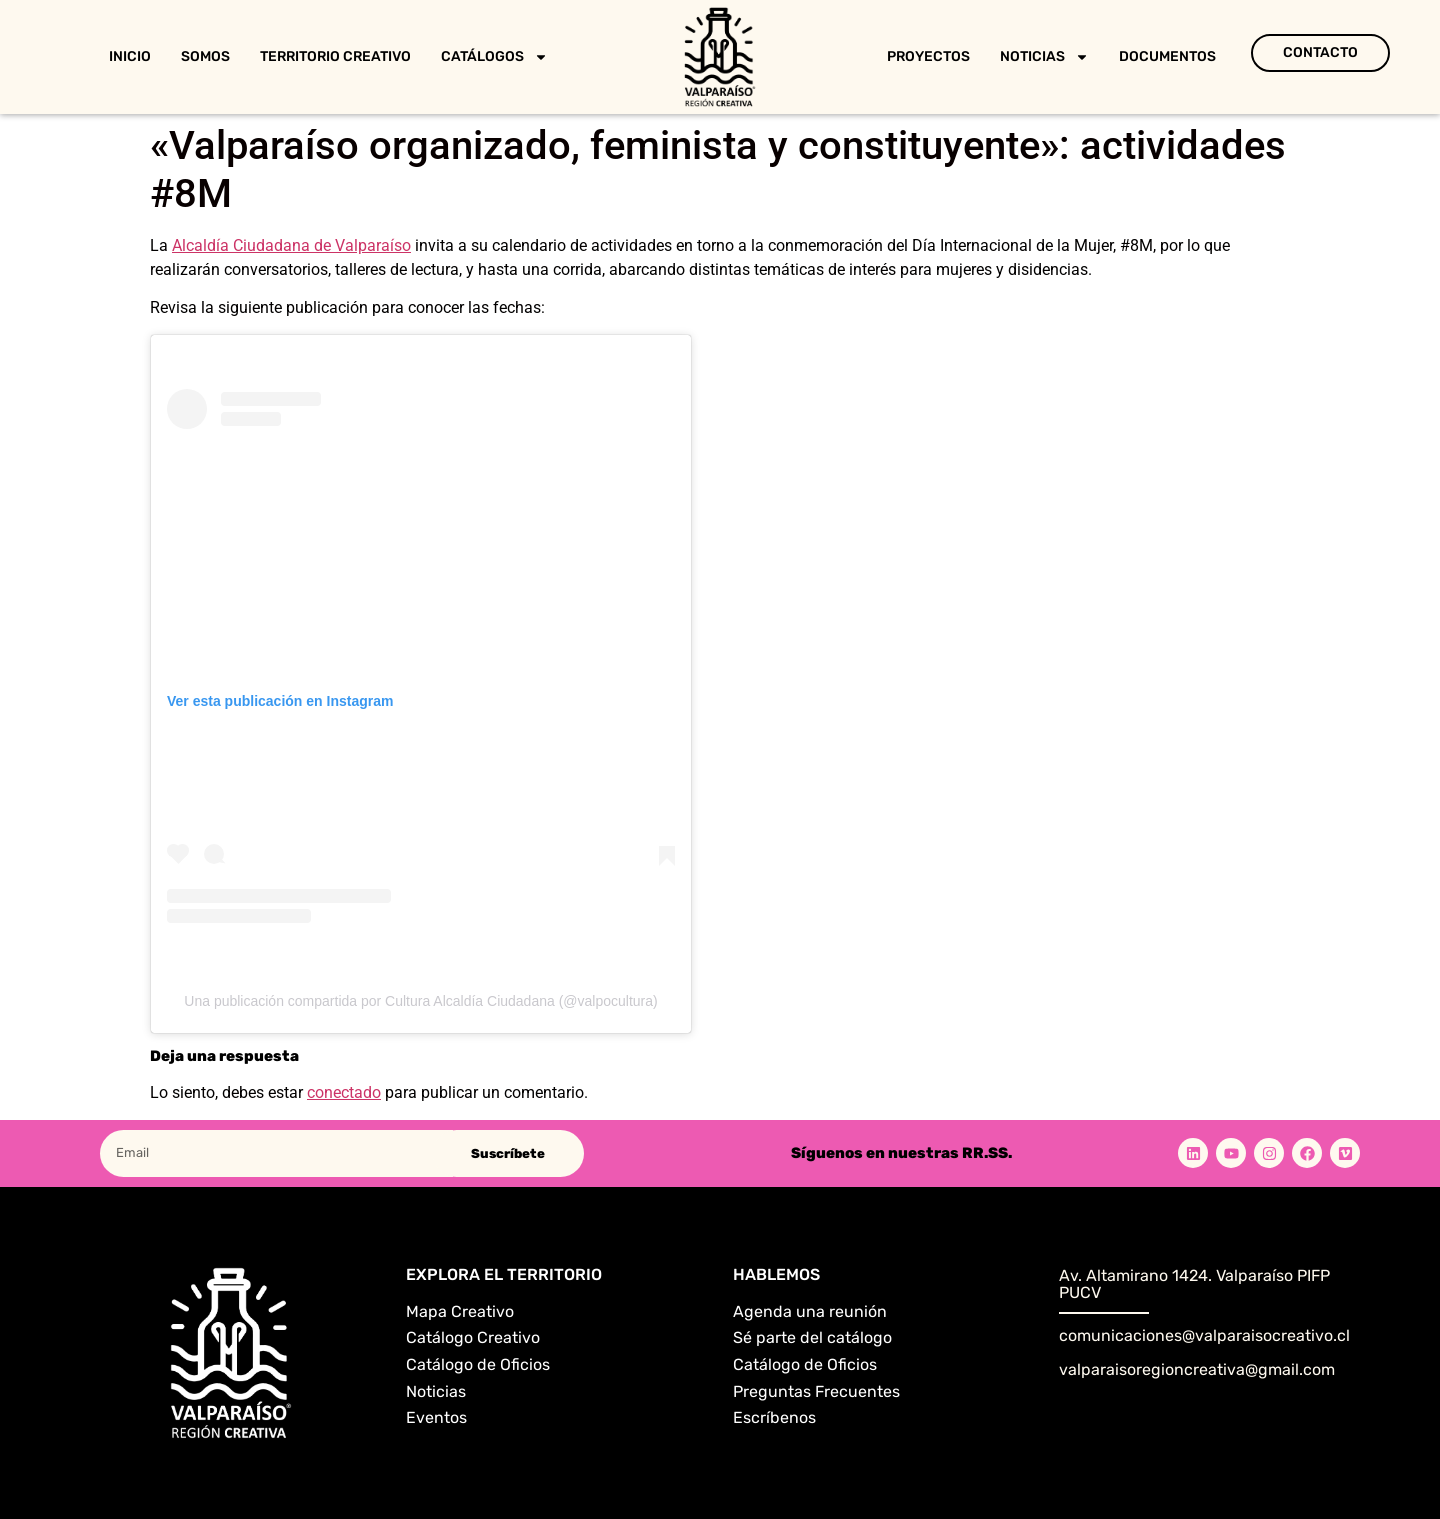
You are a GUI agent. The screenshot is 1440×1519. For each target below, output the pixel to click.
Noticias (1044, 57)
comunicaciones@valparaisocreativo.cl (1204, 1335)
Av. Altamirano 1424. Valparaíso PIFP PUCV (1194, 1284)
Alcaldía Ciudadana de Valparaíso (291, 245)
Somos (205, 56)
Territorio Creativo (335, 56)
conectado (344, 1092)
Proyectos (928, 56)
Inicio (130, 56)
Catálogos (494, 57)
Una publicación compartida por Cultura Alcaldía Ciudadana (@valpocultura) (420, 1001)
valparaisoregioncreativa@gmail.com (1197, 1369)
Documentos (1167, 56)
